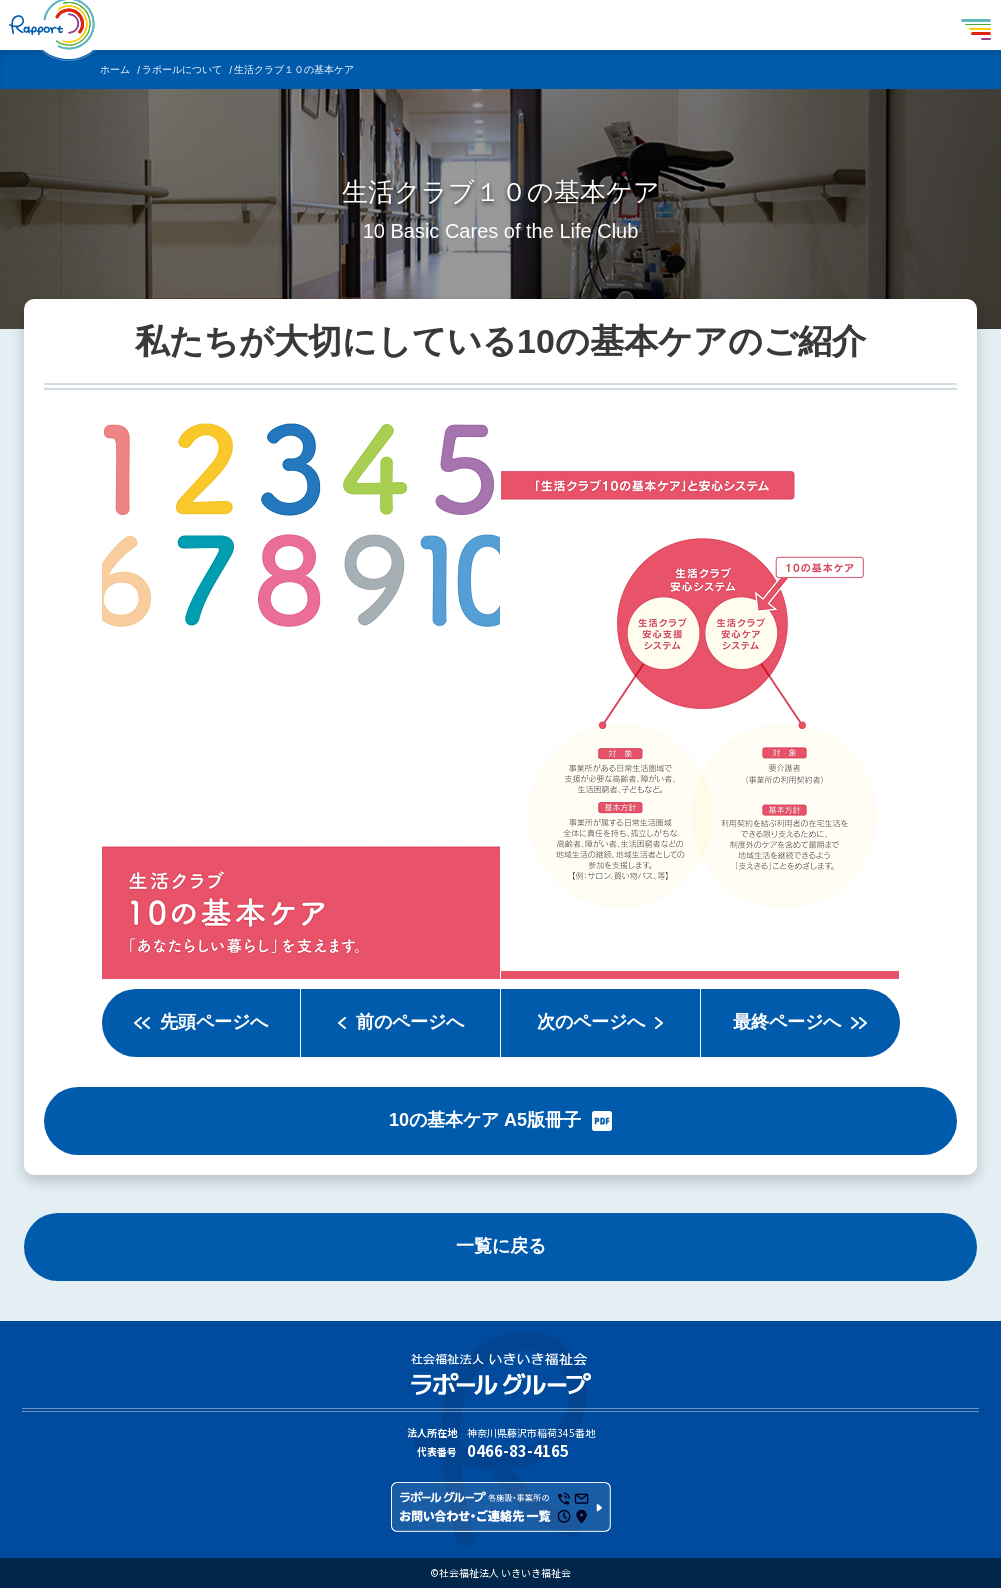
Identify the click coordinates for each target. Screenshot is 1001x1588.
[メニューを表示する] (976, 25)
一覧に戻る (501, 1246)
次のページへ (591, 1022)
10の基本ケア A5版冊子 (485, 1120)
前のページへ (410, 1022)
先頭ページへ (214, 1022)
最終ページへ (787, 1022)
